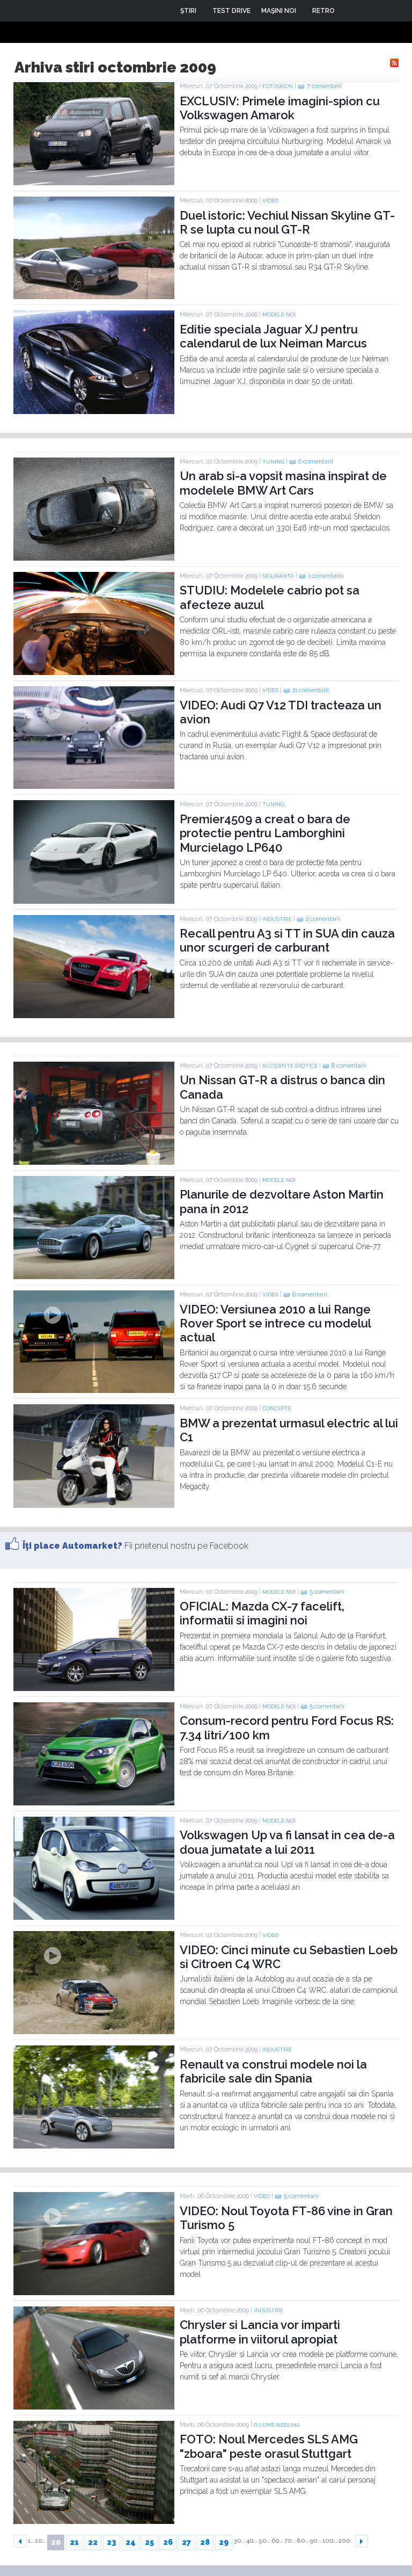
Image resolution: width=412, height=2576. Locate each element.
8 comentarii (349, 1065)
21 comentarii (310, 690)
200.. (346, 2540)
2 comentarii (323, 919)
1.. (31, 2540)
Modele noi (279, 314)
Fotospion (277, 86)
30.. (239, 2540)
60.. (277, 2540)
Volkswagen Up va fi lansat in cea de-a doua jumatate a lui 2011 (287, 1842)
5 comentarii (327, 1591)
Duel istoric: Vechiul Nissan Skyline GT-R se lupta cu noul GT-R (287, 222)
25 (149, 2542)
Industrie (277, 919)
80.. (302, 2540)
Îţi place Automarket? (72, 1546)
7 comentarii (324, 86)
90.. (315, 2540)
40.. (251, 2540)
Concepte (276, 1408)
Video (270, 201)
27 (186, 2542)
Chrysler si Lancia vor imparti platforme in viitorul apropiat (260, 2332)
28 (205, 2542)
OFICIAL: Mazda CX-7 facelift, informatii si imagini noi (262, 1613)
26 (168, 2542)
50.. (264, 2540)
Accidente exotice (290, 1066)
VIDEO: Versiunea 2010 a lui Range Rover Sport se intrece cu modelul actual (275, 1323)
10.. (40, 2540)
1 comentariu (326, 575)
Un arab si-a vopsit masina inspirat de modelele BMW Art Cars (283, 483)
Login (351, 10)
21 (74, 2542)
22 (93, 2542)
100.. (329, 2540)
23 (111, 2542)
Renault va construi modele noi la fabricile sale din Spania (273, 2071)
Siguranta (278, 576)
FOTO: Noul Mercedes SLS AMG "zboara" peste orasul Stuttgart (269, 2446)
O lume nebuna (277, 2425)
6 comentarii (315, 461)
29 (224, 2542)
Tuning (273, 462)
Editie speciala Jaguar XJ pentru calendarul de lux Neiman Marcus (273, 336)
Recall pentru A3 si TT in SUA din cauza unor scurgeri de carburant (287, 940)
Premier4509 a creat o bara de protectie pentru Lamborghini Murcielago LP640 (265, 833)
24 (131, 2542)
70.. (289, 2540)
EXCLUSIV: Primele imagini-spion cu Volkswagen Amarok (280, 108)
